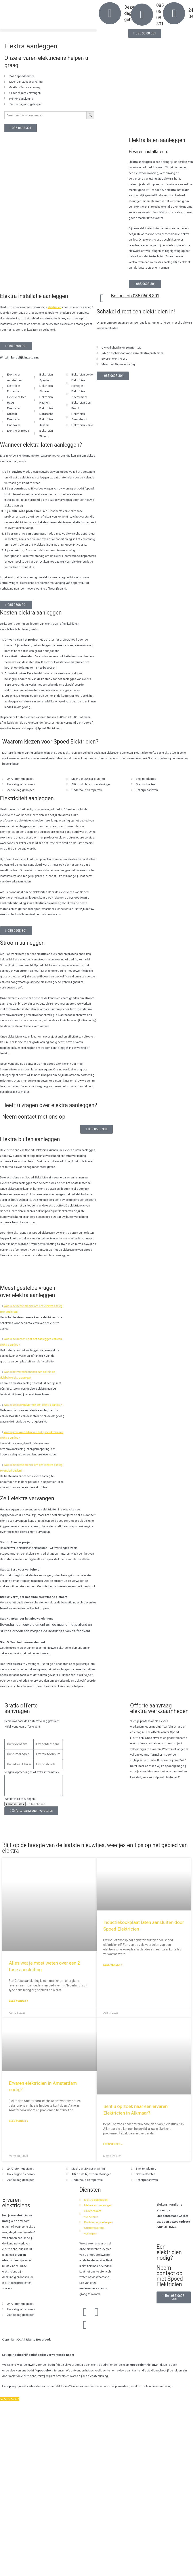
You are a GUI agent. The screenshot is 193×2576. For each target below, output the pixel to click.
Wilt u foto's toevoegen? (20, 1798)
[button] (48, 30)
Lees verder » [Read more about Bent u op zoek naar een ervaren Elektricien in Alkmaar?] (112, 2144)
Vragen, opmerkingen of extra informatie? (31, 1772)
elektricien (54, 307)
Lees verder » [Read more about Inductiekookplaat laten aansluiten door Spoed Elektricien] (112, 1964)
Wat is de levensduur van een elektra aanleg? (33, 1404)
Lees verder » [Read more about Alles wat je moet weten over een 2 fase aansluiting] (18, 2000)
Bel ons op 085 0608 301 (135, 295)
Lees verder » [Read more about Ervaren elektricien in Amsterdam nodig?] (18, 2121)
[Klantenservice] (9, 2399)
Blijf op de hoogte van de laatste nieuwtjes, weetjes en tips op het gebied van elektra (95, 1848)
